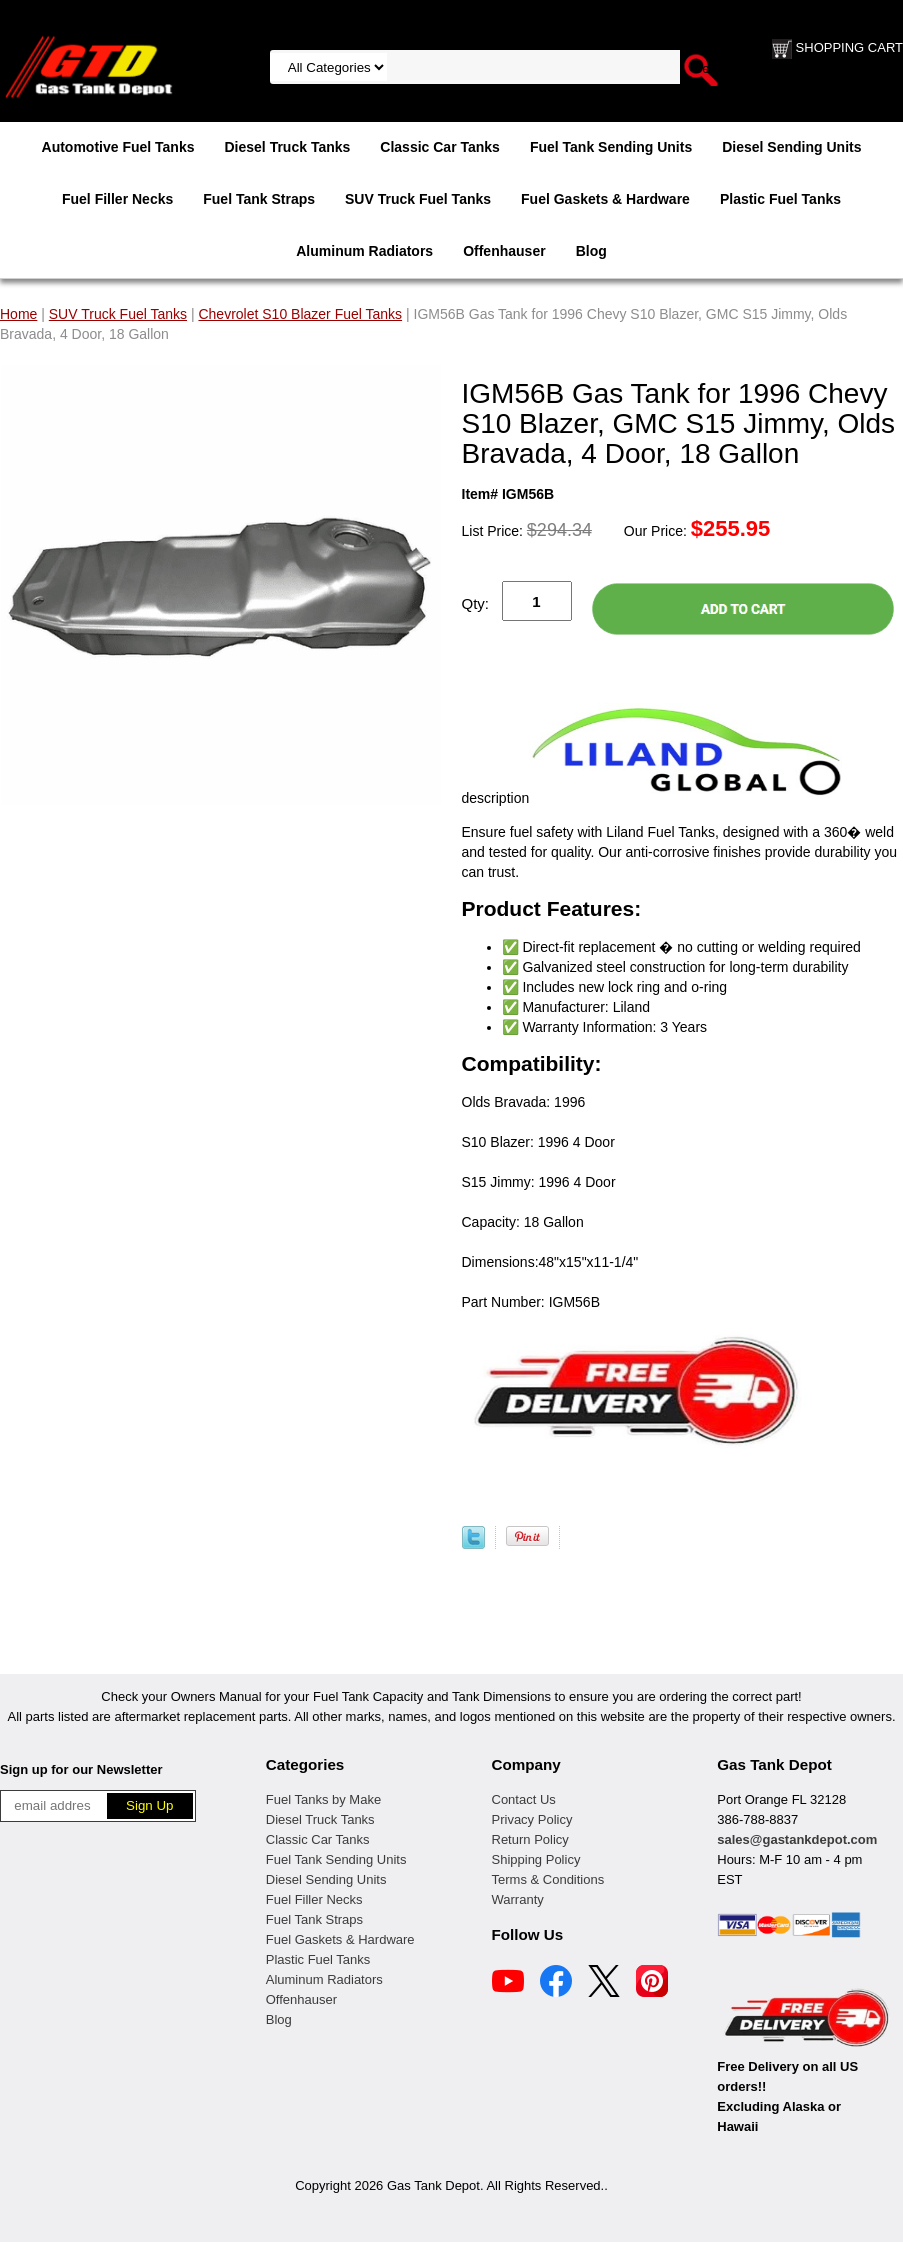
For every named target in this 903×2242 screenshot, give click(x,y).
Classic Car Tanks (440, 147)
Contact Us (524, 1799)
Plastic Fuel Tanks (780, 199)
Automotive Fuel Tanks (118, 147)
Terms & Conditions (548, 1879)
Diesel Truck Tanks (288, 147)
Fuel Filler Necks (117, 199)
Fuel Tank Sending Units (611, 147)
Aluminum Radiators (364, 251)
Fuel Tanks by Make (323, 1799)
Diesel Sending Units (791, 147)
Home (18, 314)
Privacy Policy (532, 1819)
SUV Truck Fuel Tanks (418, 199)
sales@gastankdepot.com (797, 1839)
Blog (591, 251)
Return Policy (530, 1839)
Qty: (476, 603)
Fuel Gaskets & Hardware (605, 199)
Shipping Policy (536, 1859)
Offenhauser (504, 251)
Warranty (518, 1899)
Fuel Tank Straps (259, 199)
